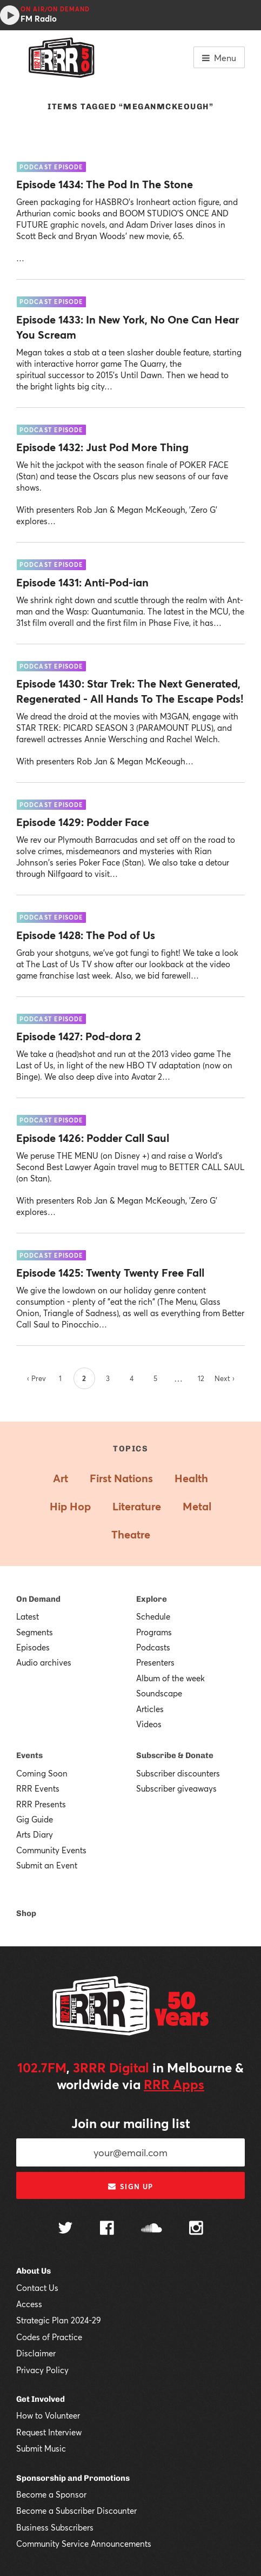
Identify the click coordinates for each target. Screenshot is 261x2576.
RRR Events (37, 1788)
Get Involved (40, 2399)
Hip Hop (70, 1506)
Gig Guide (34, 1819)
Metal (197, 1506)
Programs (154, 1632)
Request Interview (49, 2432)
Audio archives (43, 1662)
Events (29, 1755)
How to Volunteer (48, 2415)
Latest (27, 1616)
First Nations (121, 1478)
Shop (26, 1913)
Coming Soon (42, 1773)
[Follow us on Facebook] (107, 2229)
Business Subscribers (54, 2527)
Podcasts (153, 1647)
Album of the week (170, 1678)
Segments (34, 1632)
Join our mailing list (130, 2123)
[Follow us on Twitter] (65, 2229)
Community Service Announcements (83, 2543)
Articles (150, 1708)
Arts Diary (34, 1834)
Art (60, 1478)
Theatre (130, 1534)
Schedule (153, 1616)
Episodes (33, 1647)
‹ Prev (36, 1378)
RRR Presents (41, 1804)
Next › (225, 1378)
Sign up (130, 2186)
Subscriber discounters (178, 1773)
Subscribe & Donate (174, 1755)
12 (201, 1378)
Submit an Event (46, 1865)
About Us (33, 2271)
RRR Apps (174, 2084)
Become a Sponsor (51, 2494)
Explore (151, 1599)
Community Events (51, 1850)
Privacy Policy (42, 2369)
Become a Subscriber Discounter (76, 2510)
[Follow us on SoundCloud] (151, 2229)
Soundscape (159, 1693)
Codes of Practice (49, 2336)
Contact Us (37, 2287)
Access (29, 2303)
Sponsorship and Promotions (73, 2478)
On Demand (38, 1599)
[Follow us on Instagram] (196, 2229)
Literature (136, 1506)
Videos (149, 1724)
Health (191, 1478)
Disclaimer (36, 2353)
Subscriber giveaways (176, 1788)
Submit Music (41, 2448)
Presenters (155, 1662)
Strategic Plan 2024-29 (58, 2320)
